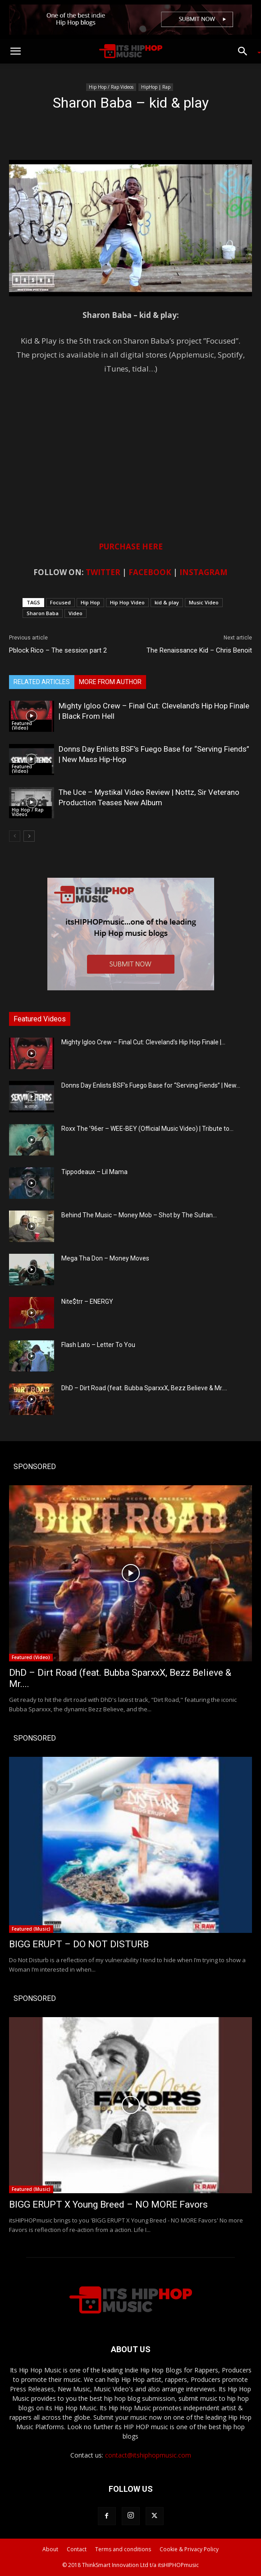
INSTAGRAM (203, 572)
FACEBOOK (149, 572)
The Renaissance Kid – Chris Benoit (199, 650)
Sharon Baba (43, 613)
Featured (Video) (22, 725)
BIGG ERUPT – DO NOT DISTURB (79, 1944)
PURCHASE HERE (131, 546)
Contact (77, 2549)
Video (75, 613)
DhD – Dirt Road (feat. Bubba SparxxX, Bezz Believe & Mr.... (144, 1388)
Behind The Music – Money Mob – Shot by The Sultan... (139, 1215)
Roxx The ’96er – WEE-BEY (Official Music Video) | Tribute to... (147, 1128)
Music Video (204, 602)
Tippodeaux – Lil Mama (94, 1171)
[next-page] (29, 836)
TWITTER (103, 572)
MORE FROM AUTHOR (110, 681)
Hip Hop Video (127, 602)
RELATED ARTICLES (42, 681)
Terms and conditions (123, 2549)
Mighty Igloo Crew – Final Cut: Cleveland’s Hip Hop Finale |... (143, 1042)
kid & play (167, 602)
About (50, 2549)
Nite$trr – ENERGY (87, 1301)
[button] (15, 51)
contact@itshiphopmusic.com (148, 2455)
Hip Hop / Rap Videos (111, 87)
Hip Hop (90, 602)
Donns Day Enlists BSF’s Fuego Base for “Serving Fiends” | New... (150, 1085)
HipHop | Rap (155, 87)
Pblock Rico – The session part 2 (58, 650)
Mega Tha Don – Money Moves (105, 1258)
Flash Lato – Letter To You (98, 1344)
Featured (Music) (31, 1929)
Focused (60, 602)
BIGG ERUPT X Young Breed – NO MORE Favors (108, 2204)
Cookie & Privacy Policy (189, 2549)
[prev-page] (14, 836)
